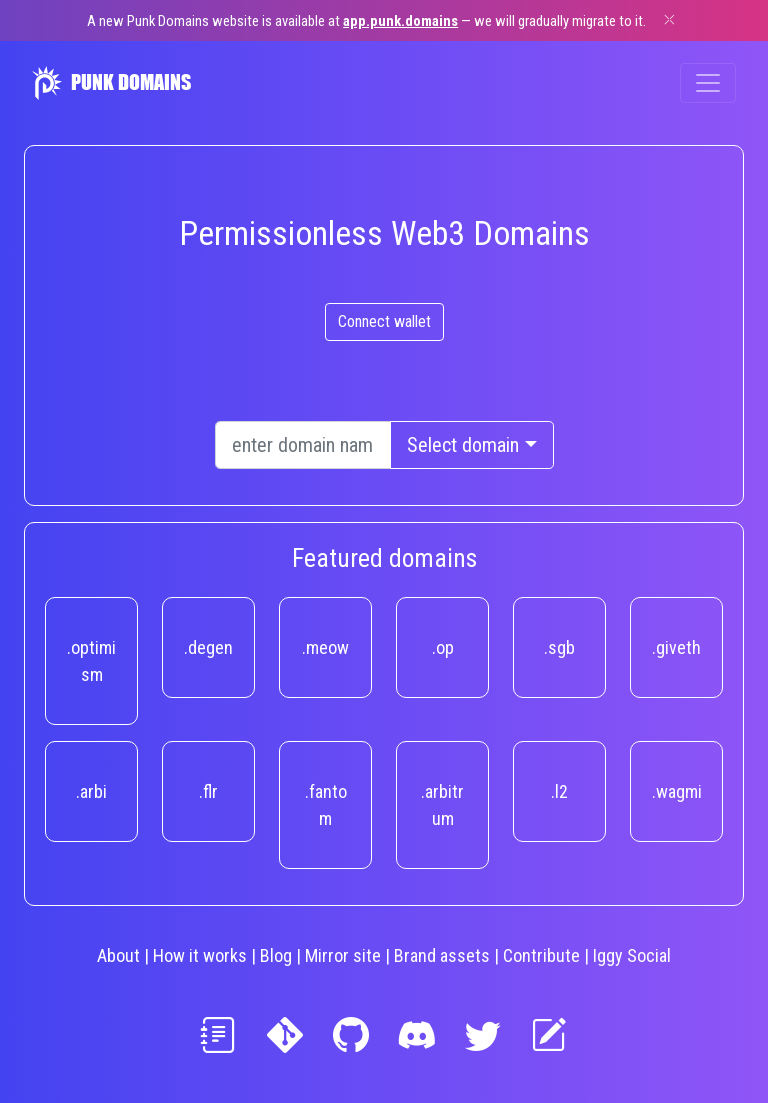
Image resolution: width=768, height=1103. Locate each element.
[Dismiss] (669, 20)
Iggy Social (632, 955)
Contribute (541, 955)
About (118, 955)
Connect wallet (384, 321)
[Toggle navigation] (708, 83)
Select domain (463, 445)
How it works (200, 955)
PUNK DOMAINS (111, 83)
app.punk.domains (400, 21)
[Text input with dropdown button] (303, 445)
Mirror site (343, 955)
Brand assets (442, 955)
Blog (276, 955)
